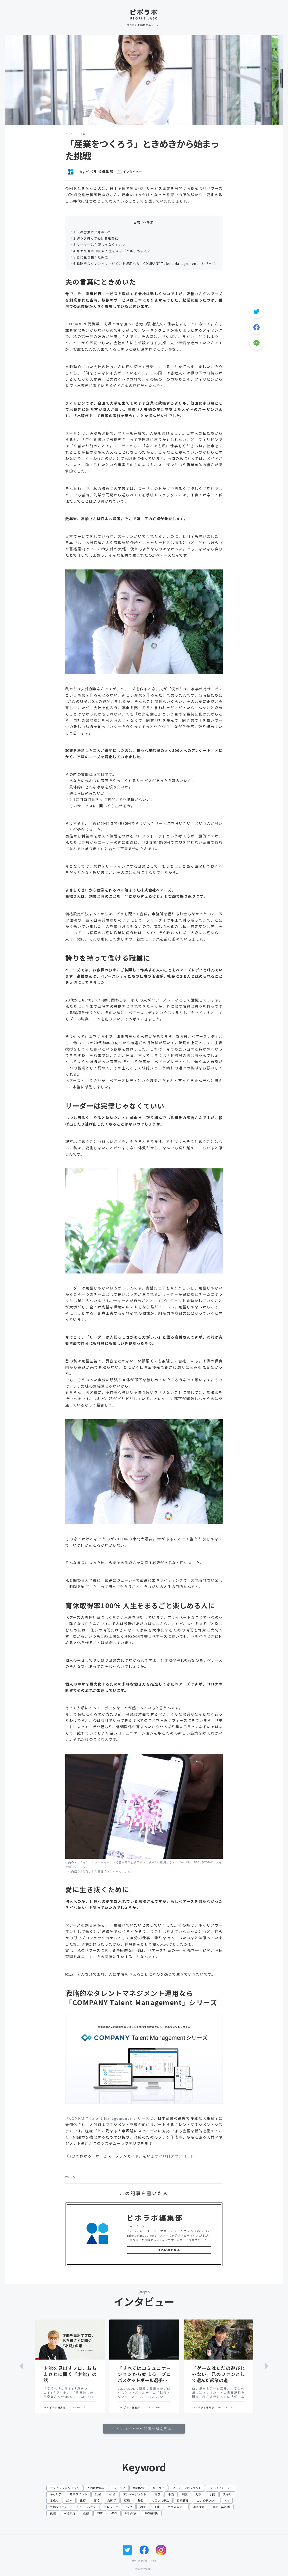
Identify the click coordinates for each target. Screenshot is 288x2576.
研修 (112, 2500)
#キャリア (72, 2177)
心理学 (111, 2506)
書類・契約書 (221, 2513)
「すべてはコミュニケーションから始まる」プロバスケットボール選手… (144, 2374)
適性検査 (199, 2513)
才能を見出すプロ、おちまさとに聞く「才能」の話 (70, 2374)
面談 (86, 2519)
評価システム (59, 2513)
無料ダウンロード (178, 2156)
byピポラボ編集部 (97, 171)
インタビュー (132, 171)
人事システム (160, 2506)
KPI (227, 2506)
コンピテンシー (206, 2506)
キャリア (56, 2500)
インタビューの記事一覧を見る (144, 2429)
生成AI (54, 2506)
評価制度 (131, 2519)
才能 (212, 2500)
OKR (100, 2519)
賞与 (157, 2500)
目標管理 (183, 2506)
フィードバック (85, 2513)
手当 (171, 2500)
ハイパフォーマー (221, 2494)
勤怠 (143, 2513)
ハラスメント (176, 2513)
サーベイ (158, 2494)
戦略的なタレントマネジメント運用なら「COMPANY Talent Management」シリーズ (144, 263)
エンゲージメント (134, 2500)
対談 (198, 2500)
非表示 (148, 222)
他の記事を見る (169, 2250)
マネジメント (78, 2500)
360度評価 (151, 2519)
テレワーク (111, 2513)
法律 (129, 2513)
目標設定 (69, 2519)
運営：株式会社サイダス (144, 2567)
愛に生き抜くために (90, 257)
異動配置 (139, 2494)
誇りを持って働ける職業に (95, 238)
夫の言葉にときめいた (92, 232)
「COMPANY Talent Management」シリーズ (107, 2118)
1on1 (98, 2500)
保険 (157, 2513)
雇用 (127, 2506)
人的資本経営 (96, 2494)
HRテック (118, 2494)
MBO (114, 2519)
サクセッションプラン (64, 2494)
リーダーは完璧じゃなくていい (99, 244)
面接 (96, 2506)
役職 (53, 2519)
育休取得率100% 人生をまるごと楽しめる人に (112, 251)
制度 (185, 2500)
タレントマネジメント (186, 2494)
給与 (69, 2506)
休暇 (83, 2506)
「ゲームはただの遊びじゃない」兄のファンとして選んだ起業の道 (218, 2374)
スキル (227, 2500)
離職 (141, 2506)
